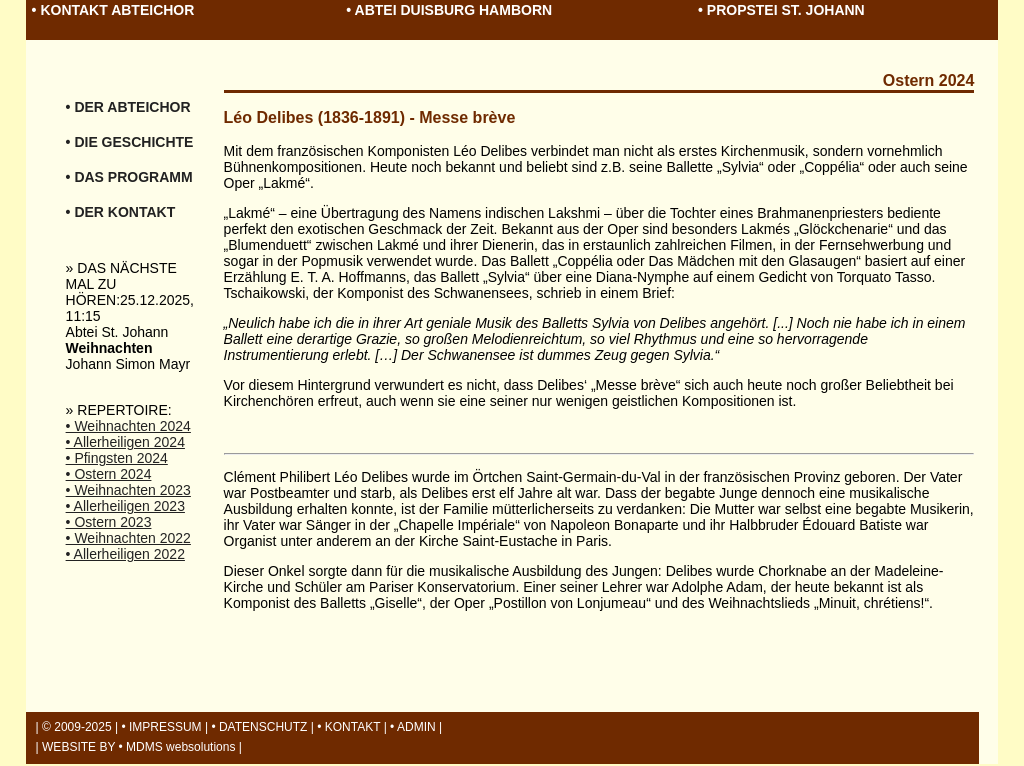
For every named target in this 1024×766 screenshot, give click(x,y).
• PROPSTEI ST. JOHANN (781, 10)
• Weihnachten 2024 (128, 426)
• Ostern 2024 (109, 474)
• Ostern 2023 (109, 522)
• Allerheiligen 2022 (125, 554)
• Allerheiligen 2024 (125, 442)
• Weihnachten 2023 (128, 490)
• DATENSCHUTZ (259, 727)
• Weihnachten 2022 (128, 538)
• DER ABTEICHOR (128, 107)
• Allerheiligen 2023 (125, 506)
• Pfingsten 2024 (117, 458)
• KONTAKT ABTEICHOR (113, 10)
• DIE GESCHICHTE (130, 142)
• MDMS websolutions (177, 747)
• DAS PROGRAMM (129, 177)
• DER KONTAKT (121, 212)
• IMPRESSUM (161, 727)
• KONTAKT (348, 727)
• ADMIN (413, 727)
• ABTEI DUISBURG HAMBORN (449, 10)
